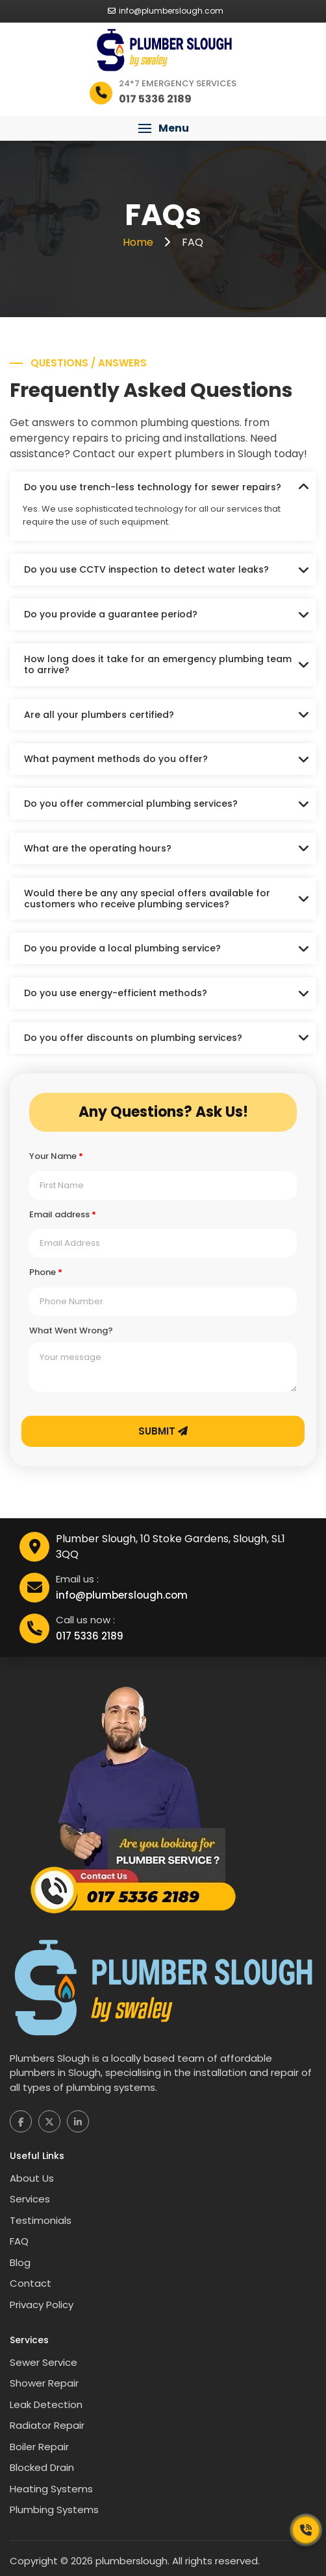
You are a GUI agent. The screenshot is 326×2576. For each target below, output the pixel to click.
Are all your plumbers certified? (99, 714)
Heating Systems (51, 2489)
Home (139, 242)
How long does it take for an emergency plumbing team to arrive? (158, 664)
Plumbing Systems (54, 2509)
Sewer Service (43, 2362)
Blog (20, 2262)
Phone (45, 1272)
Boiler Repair (39, 2446)
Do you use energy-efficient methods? (115, 992)
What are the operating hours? (97, 848)
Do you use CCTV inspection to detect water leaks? (146, 569)
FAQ (19, 2241)
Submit (163, 1431)
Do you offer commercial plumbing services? (131, 803)
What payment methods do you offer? (116, 758)
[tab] (163, 487)
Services (30, 2199)
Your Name (56, 1156)
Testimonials (40, 2220)
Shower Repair (44, 2383)
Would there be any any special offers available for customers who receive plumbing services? (147, 899)
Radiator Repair (47, 2425)
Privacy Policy (41, 2304)
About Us (32, 2178)
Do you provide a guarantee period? (110, 614)
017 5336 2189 (89, 1636)
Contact (30, 2283)
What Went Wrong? (71, 1331)
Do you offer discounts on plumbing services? (133, 1037)
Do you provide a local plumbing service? (122, 948)
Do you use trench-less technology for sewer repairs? (152, 487)
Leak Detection (46, 2404)
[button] (163, 128)
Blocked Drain (42, 2467)
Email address (62, 1215)
